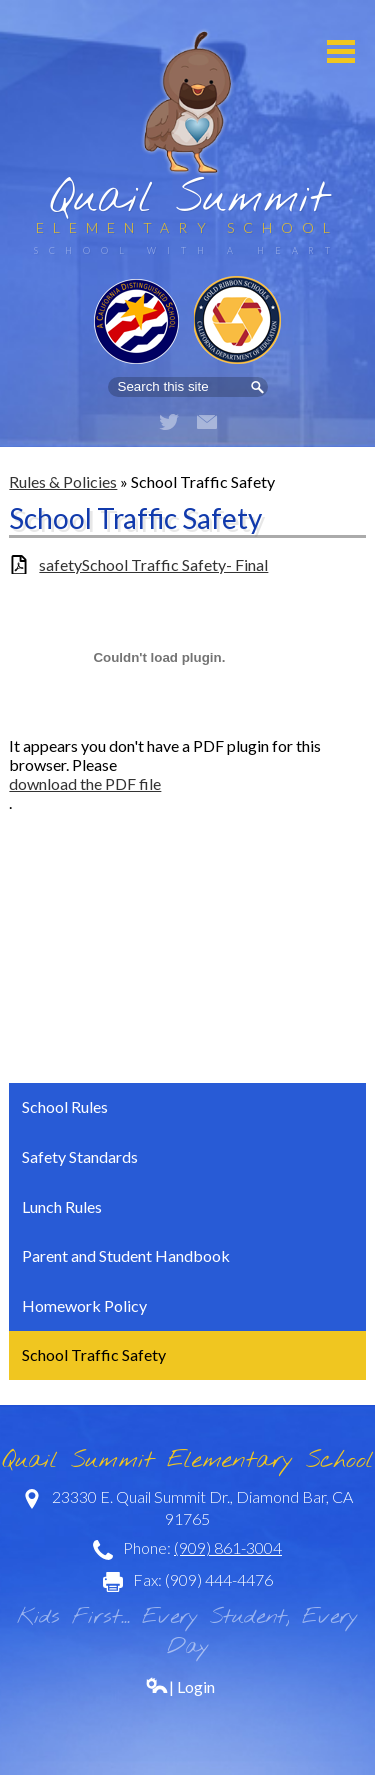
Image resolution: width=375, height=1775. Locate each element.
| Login (180, 1686)
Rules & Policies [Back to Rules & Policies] (63, 481)
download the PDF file (85, 783)
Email (207, 422)
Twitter (169, 422)
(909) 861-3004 (228, 1547)
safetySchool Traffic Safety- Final (153, 564)
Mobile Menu (341, 51)
